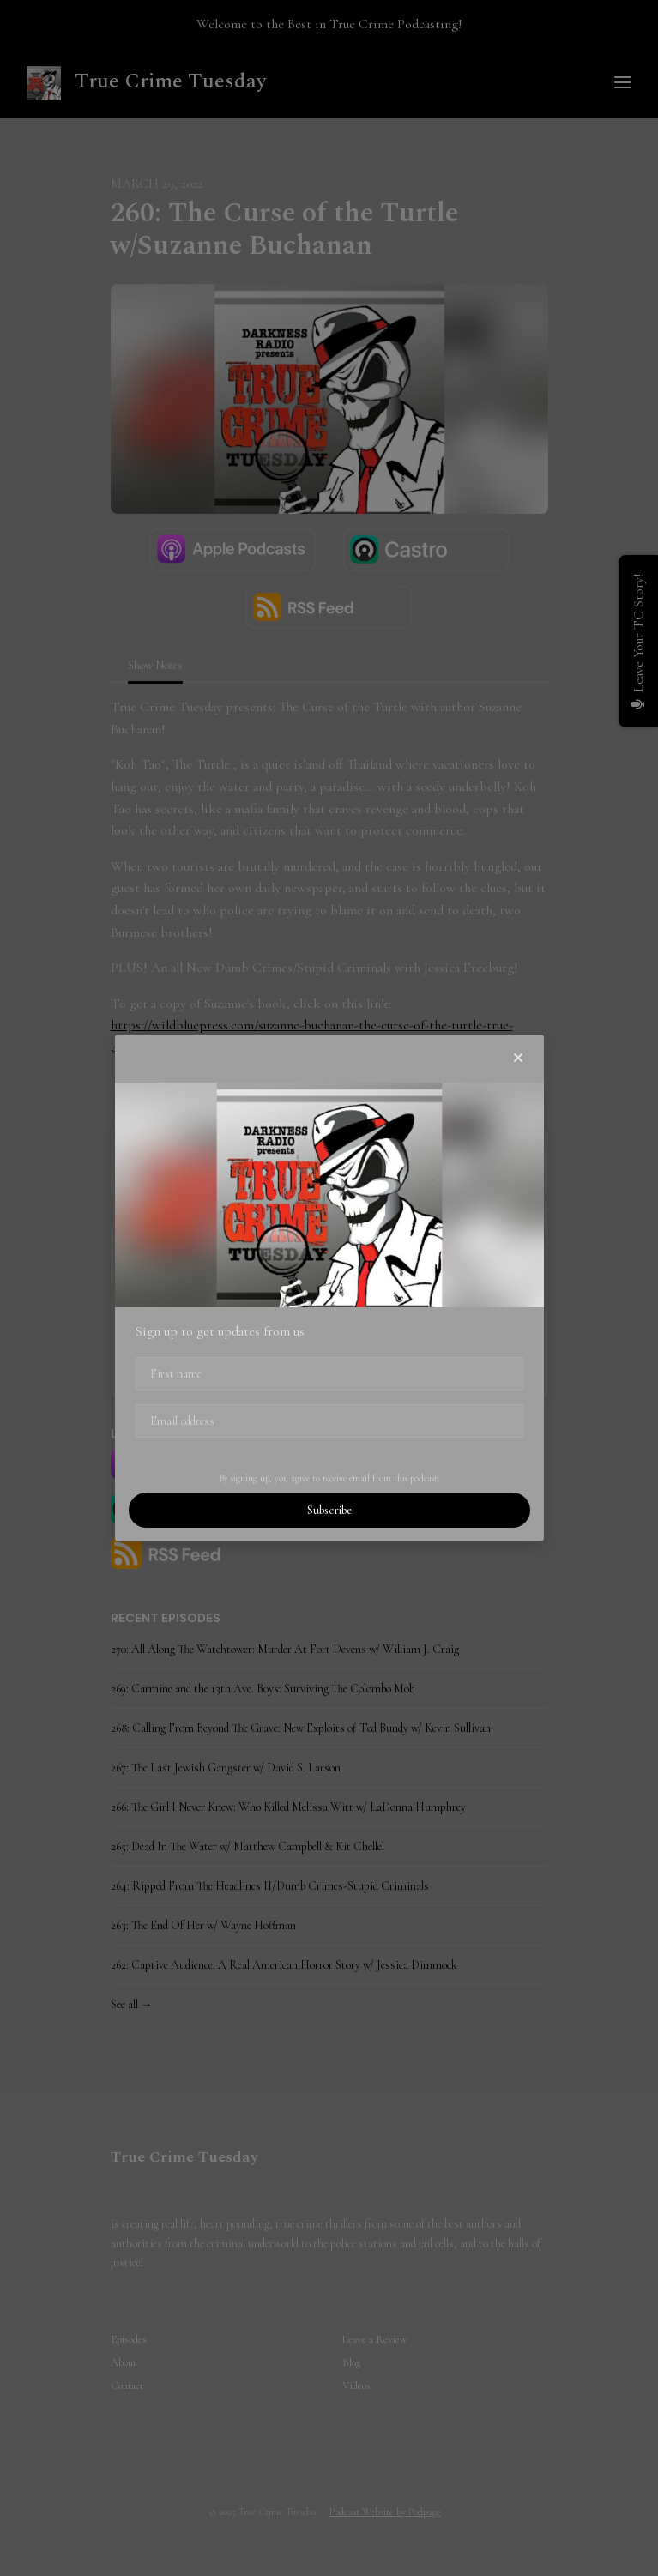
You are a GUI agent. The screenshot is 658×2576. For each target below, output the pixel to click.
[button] (518, 1058)
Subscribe (329, 1510)
